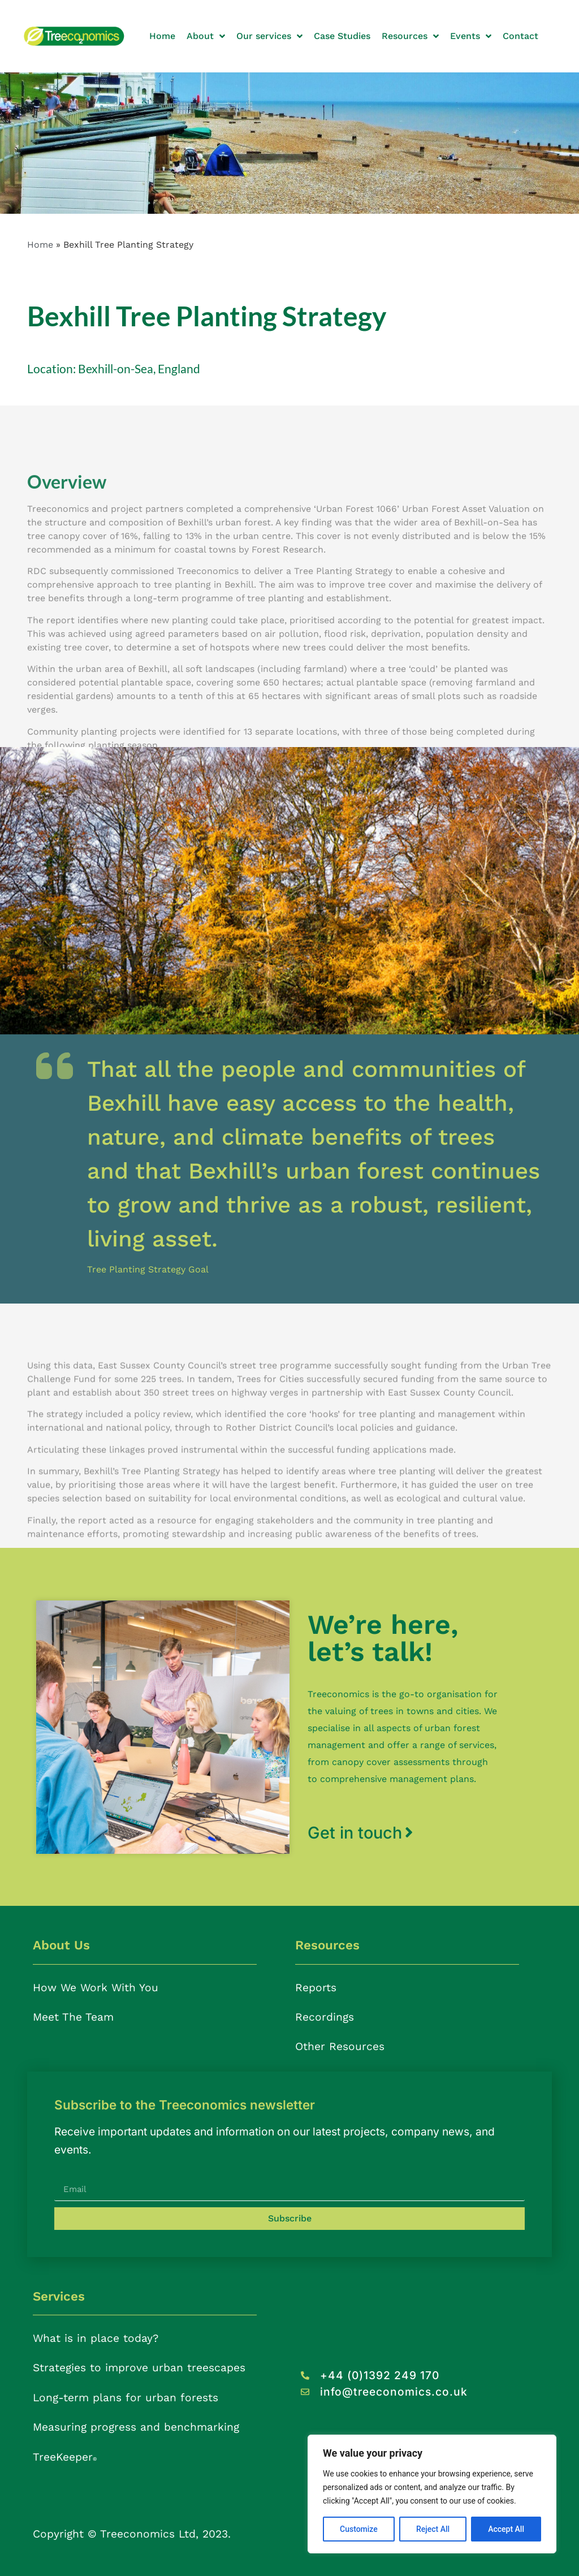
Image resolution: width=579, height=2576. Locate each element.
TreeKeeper (65, 2456)
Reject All (433, 2529)
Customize (359, 2529)
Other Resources (339, 2046)
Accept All (506, 2529)
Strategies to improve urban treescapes (139, 2367)
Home (40, 244)
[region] (432, 2494)
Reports (315, 1987)
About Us (61, 1945)
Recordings (324, 2016)
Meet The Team (73, 2016)
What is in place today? (95, 2338)
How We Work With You (95, 1987)
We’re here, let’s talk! (383, 1638)
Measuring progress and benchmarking (136, 2426)
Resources (327, 1945)
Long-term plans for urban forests (125, 2397)
